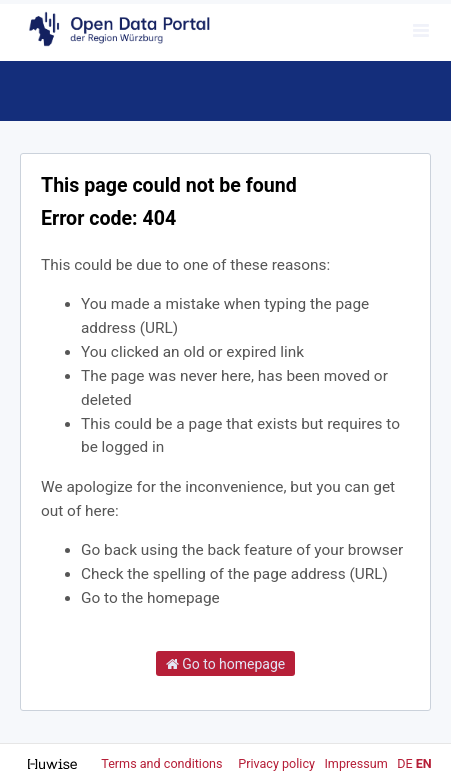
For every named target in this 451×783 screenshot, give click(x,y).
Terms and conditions (163, 763)
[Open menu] (421, 30)
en (424, 763)
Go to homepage (226, 664)
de (404, 763)
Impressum (355, 763)
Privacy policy (278, 763)
